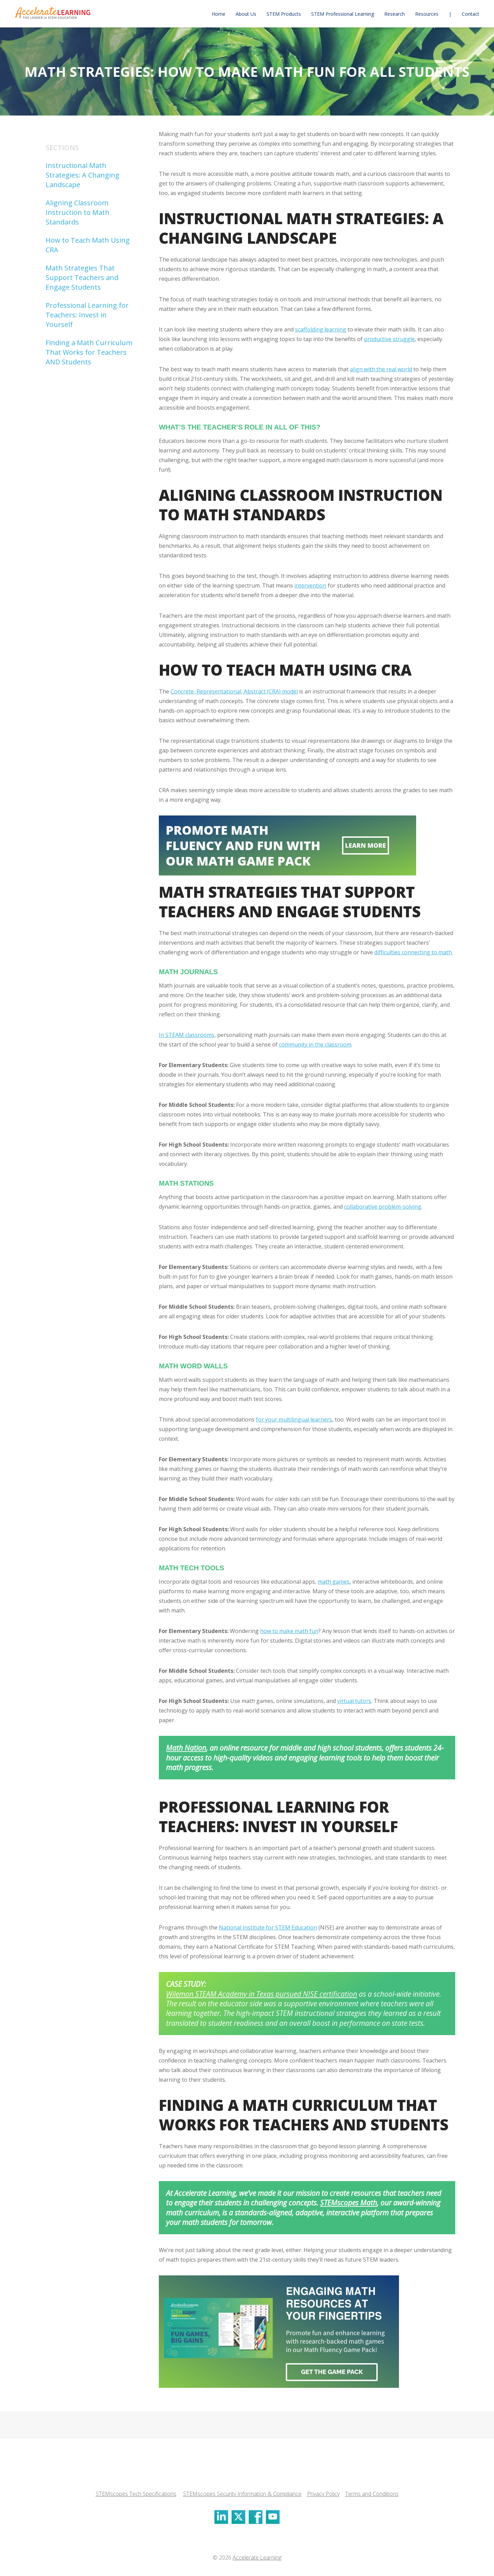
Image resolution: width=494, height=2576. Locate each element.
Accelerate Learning (257, 2557)
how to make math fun (289, 1631)
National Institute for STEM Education (268, 1927)
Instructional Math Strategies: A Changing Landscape (82, 175)
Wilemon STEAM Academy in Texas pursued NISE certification (261, 1994)
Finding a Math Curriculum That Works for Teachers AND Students (89, 352)
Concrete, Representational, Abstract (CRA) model (234, 691)
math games (334, 1581)
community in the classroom (315, 1044)
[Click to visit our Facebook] (255, 2517)
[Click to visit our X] (238, 2517)
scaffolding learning (320, 329)
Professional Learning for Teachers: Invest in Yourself (87, 315)
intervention (310, 585)
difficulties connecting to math (413, 952)
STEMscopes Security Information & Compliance (242, 2494)
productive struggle (389, 339)
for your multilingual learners (294, 1419)
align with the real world (381, 369)
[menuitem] (218, 13)
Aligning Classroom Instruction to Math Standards (77, 212)
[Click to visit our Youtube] (273, 2517)
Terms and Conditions (372, 2494)
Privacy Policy (323, 2494)
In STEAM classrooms (186, 1035)
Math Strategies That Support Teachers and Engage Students (82, 277)
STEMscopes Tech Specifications (136, 2494)
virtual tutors (354, 1701)
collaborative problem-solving (382, 1206)
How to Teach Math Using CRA (88, 244)
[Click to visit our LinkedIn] (221, 2517)
